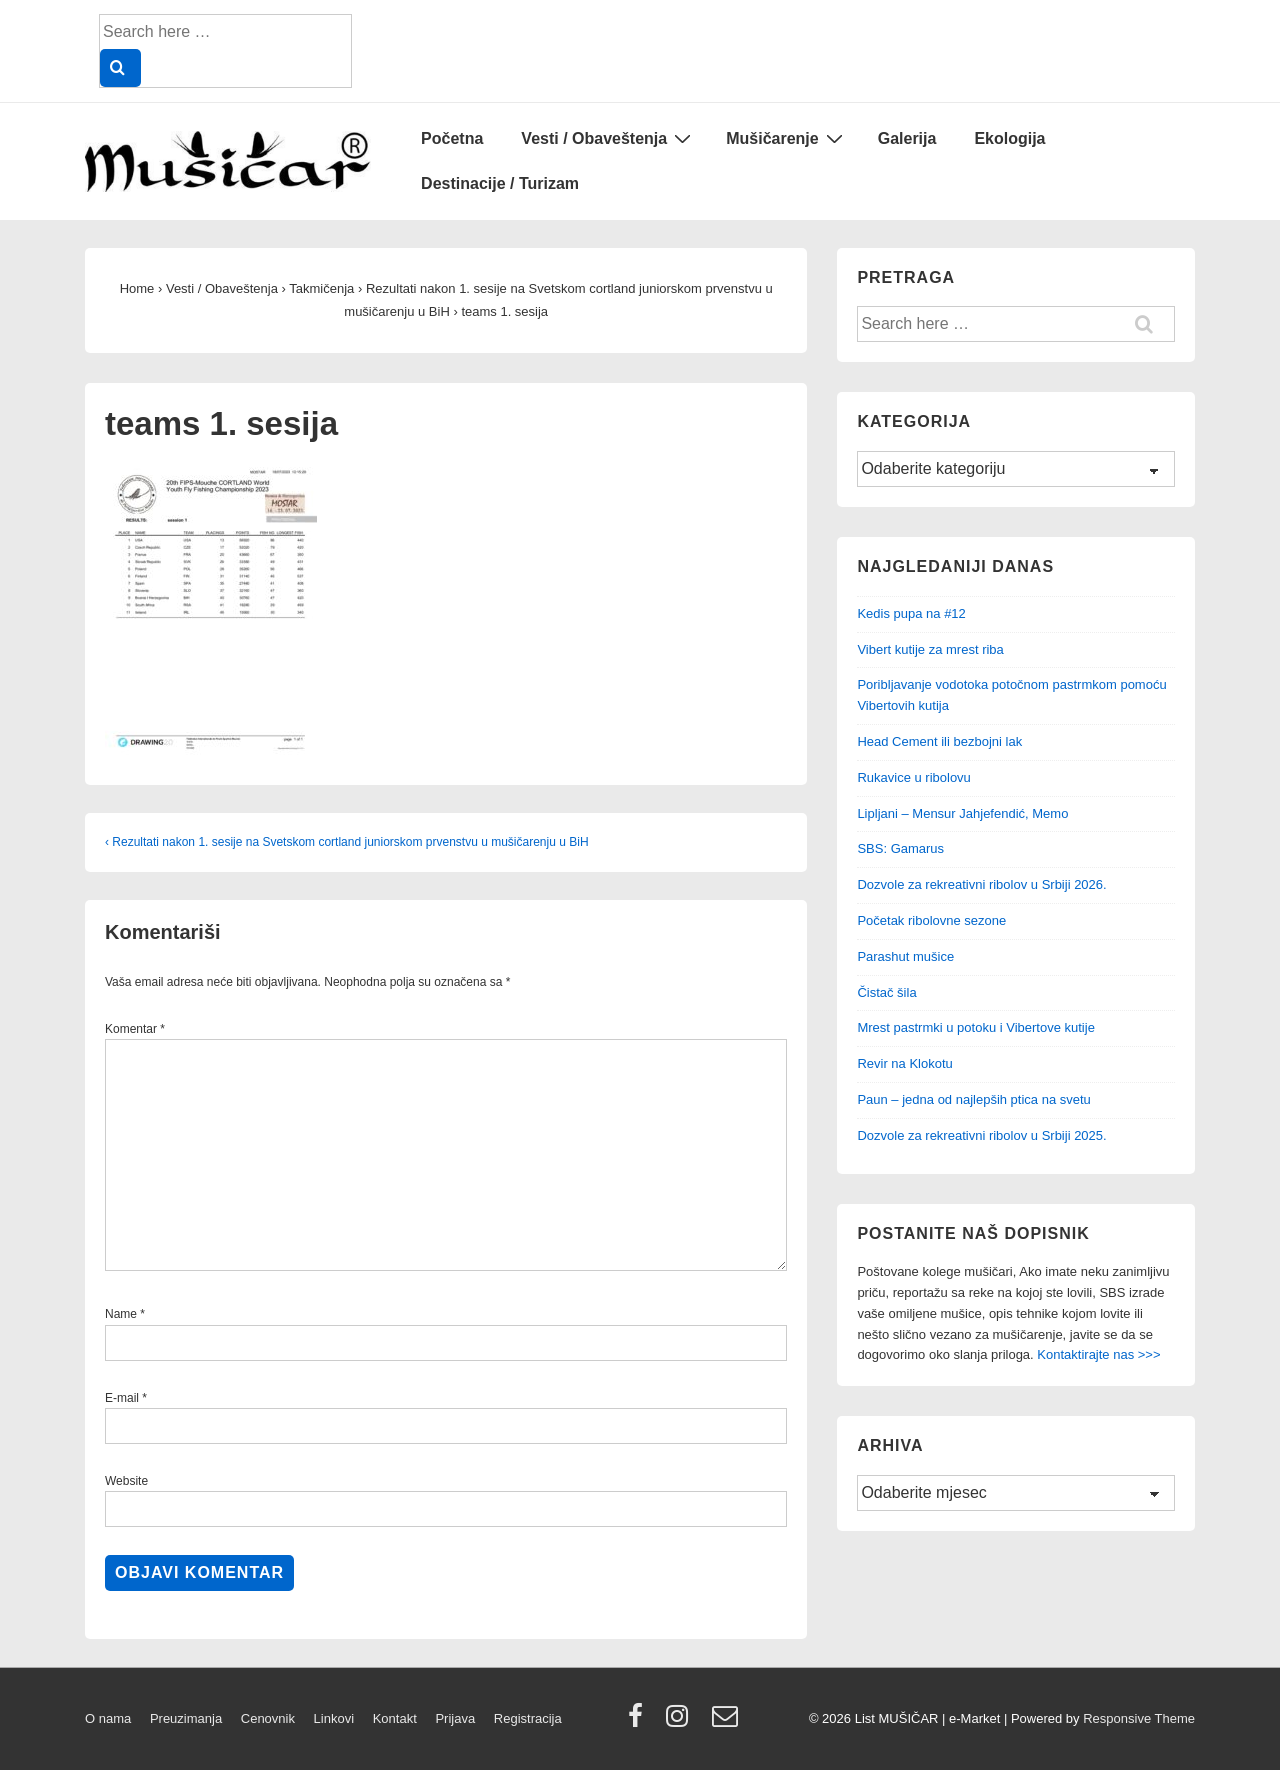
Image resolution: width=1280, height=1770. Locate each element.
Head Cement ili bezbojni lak (939, 741)
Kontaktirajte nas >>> (1098, 1354)
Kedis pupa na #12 (911, 613)
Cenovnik (268, 1718)
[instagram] (681, 1722)
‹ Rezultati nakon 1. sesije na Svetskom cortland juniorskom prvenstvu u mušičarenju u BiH (347, 842)
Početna (452, 138)
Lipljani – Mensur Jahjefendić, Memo (962, 813)
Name (121, 1314)
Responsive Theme (1139, 1718)
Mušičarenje (786, 138)
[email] (727, 1722)
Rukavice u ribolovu (913, 777)
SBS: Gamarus (900, 848)
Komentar (135, 1029)
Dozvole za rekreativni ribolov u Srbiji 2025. (981, 1135)
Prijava (455, 1718)
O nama (108, 1718)
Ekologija (1009, 138)
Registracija (528, 1718)
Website (126, 1481)
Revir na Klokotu (904, 1063)
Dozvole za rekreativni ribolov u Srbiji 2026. (981, 884)
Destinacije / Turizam (500, 183)
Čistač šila (886, 992)
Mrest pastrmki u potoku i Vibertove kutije (975, 1027)
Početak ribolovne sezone (931, 920)
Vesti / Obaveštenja (608, 138)
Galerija (907, 138)
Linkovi (334, 1718)
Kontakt (395, 1718)
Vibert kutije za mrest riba (930, 649)
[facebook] (640, 1722)
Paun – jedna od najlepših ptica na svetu (973, 1099)
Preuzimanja (186, 1718)
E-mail (122, 1398)
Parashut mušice (905, 956)
